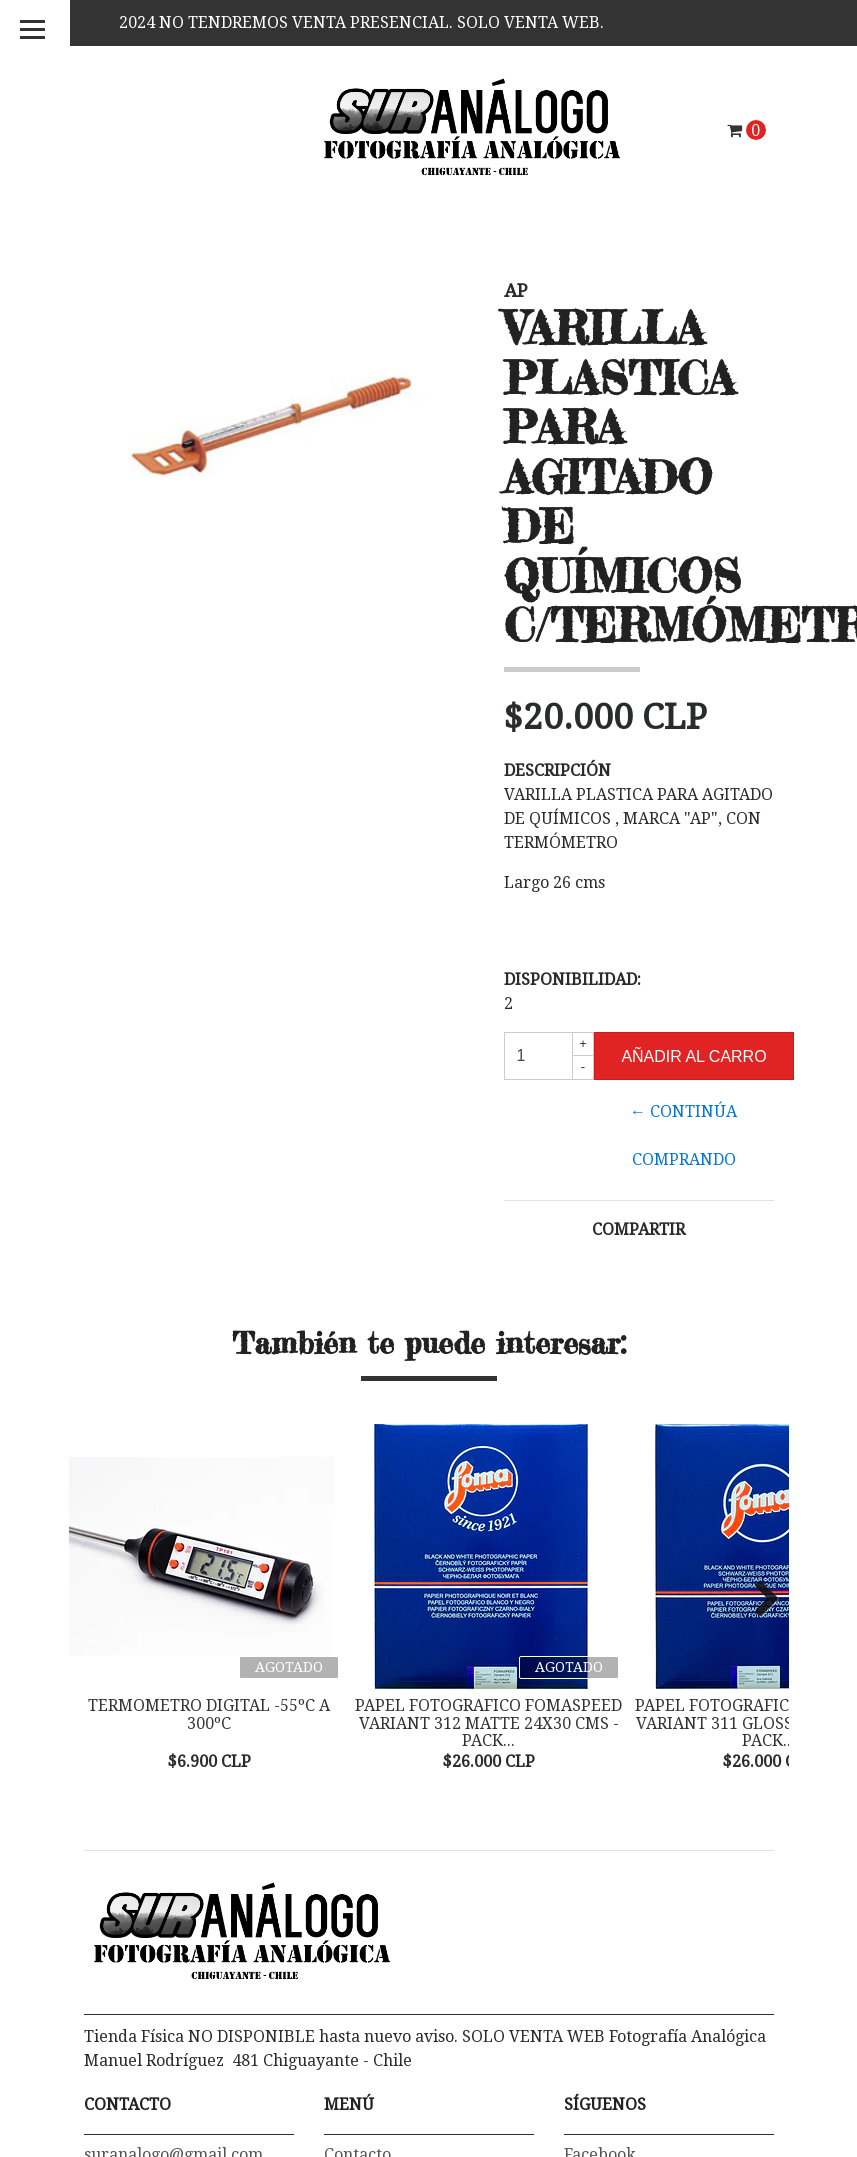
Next (759, 1600)
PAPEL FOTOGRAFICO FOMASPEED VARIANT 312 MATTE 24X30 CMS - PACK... (488, 1723)
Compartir (638, 1229)
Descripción (557, 770)
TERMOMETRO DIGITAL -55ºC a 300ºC (209, 1714)
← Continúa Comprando (683, 1135)
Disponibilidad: (572, 979)
